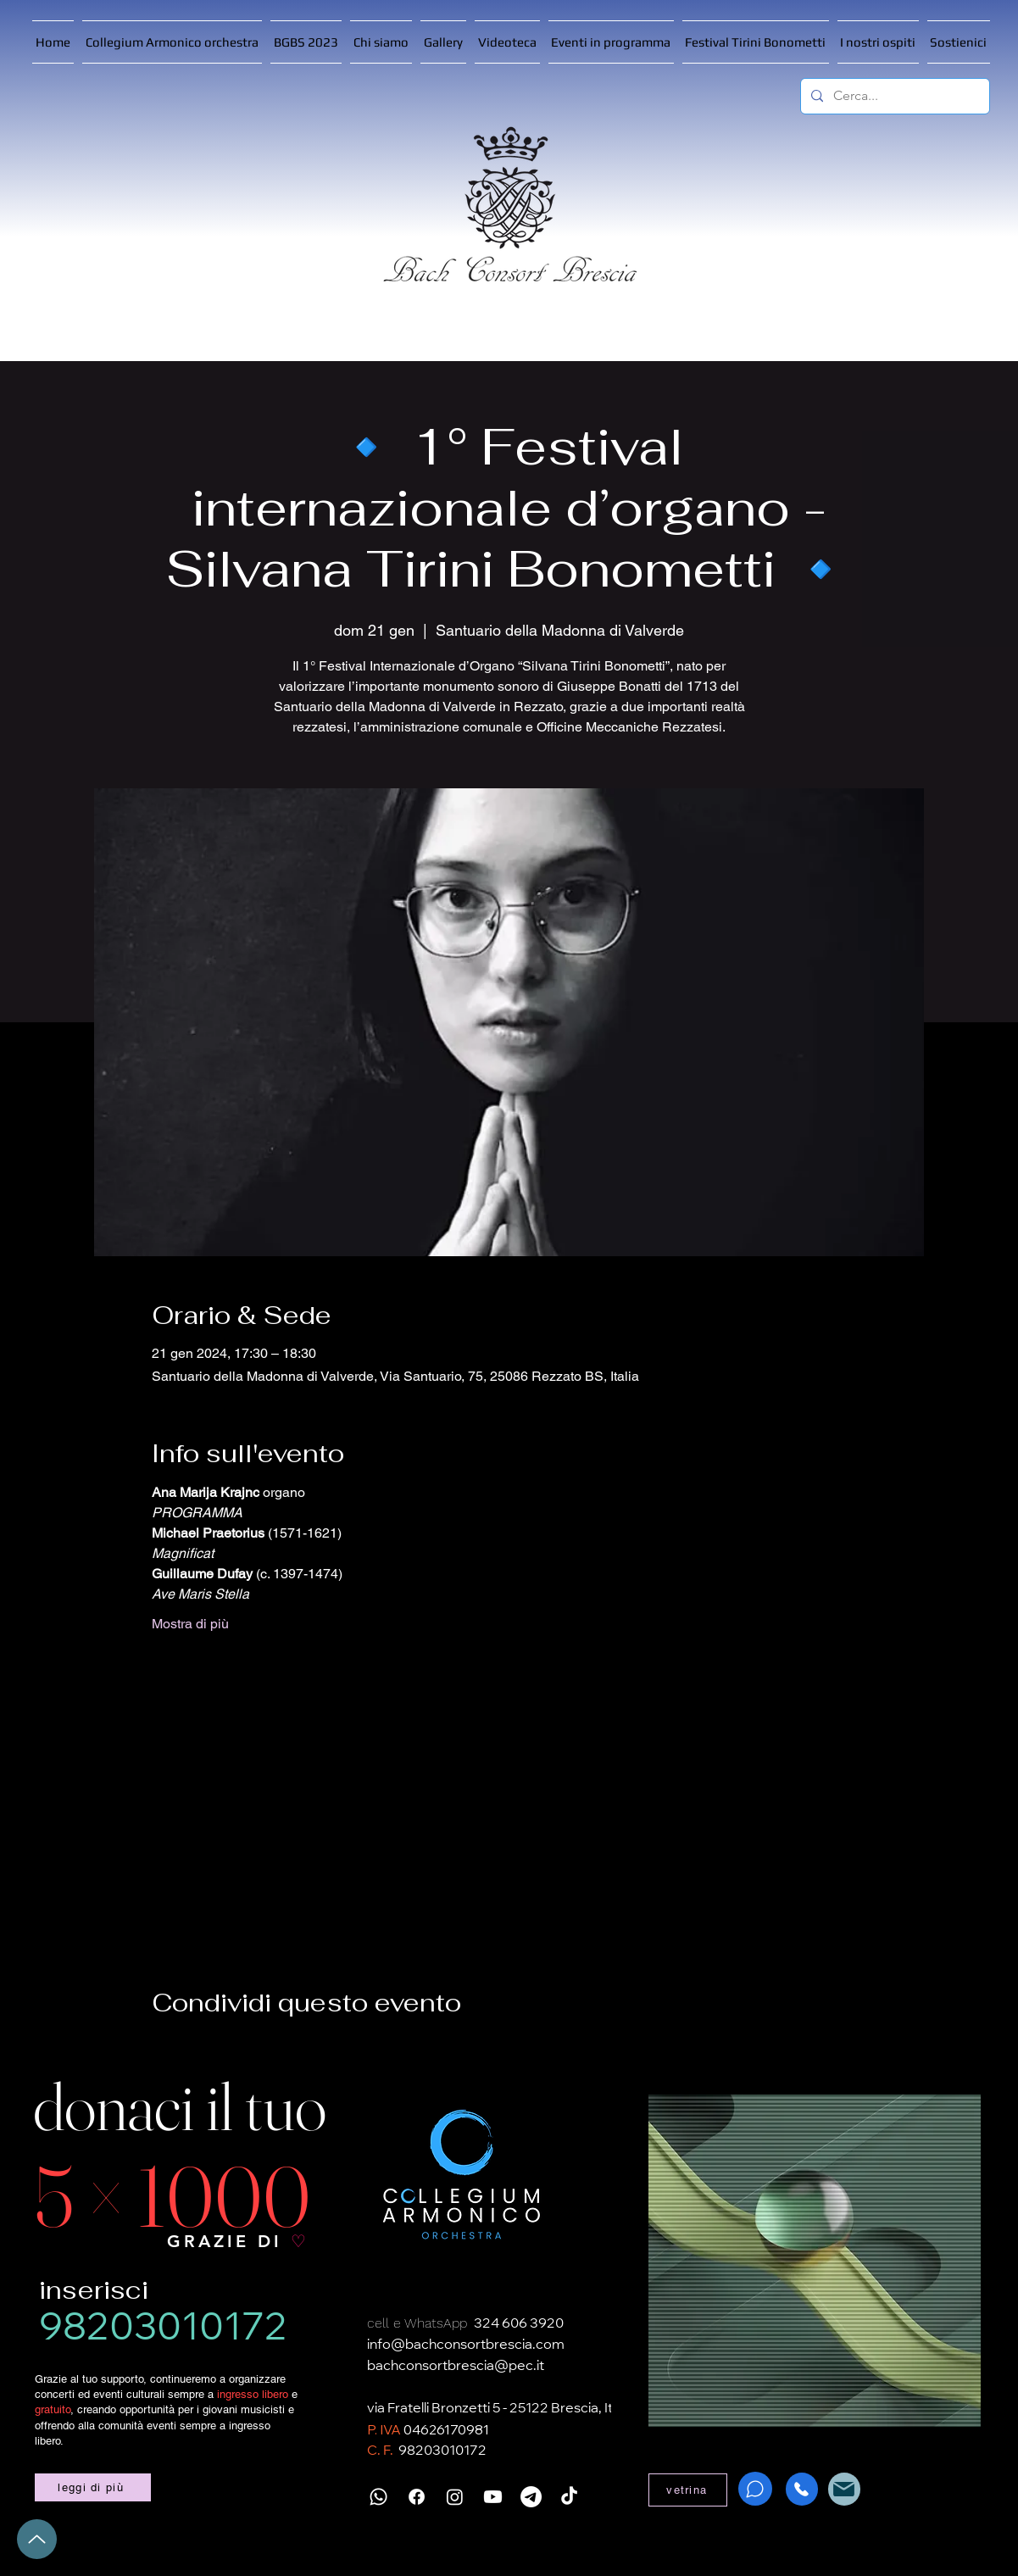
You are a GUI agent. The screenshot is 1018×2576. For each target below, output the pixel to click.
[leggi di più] (93, 2487)
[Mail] (844, 2489)
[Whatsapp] (378, 2496)
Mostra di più (190, 1624)
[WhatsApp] (755, 2489)
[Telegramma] (531, 2496)
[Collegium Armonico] (461, 2175)
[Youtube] (492, 2496)
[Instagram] (454, 2496)
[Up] (37, 2539)
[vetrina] (687, 2489)
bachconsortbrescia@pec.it (455, 2366)
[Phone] (802, 2489)
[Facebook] (416, 2496)
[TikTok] (569, 2496)
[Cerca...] (893, 96)
